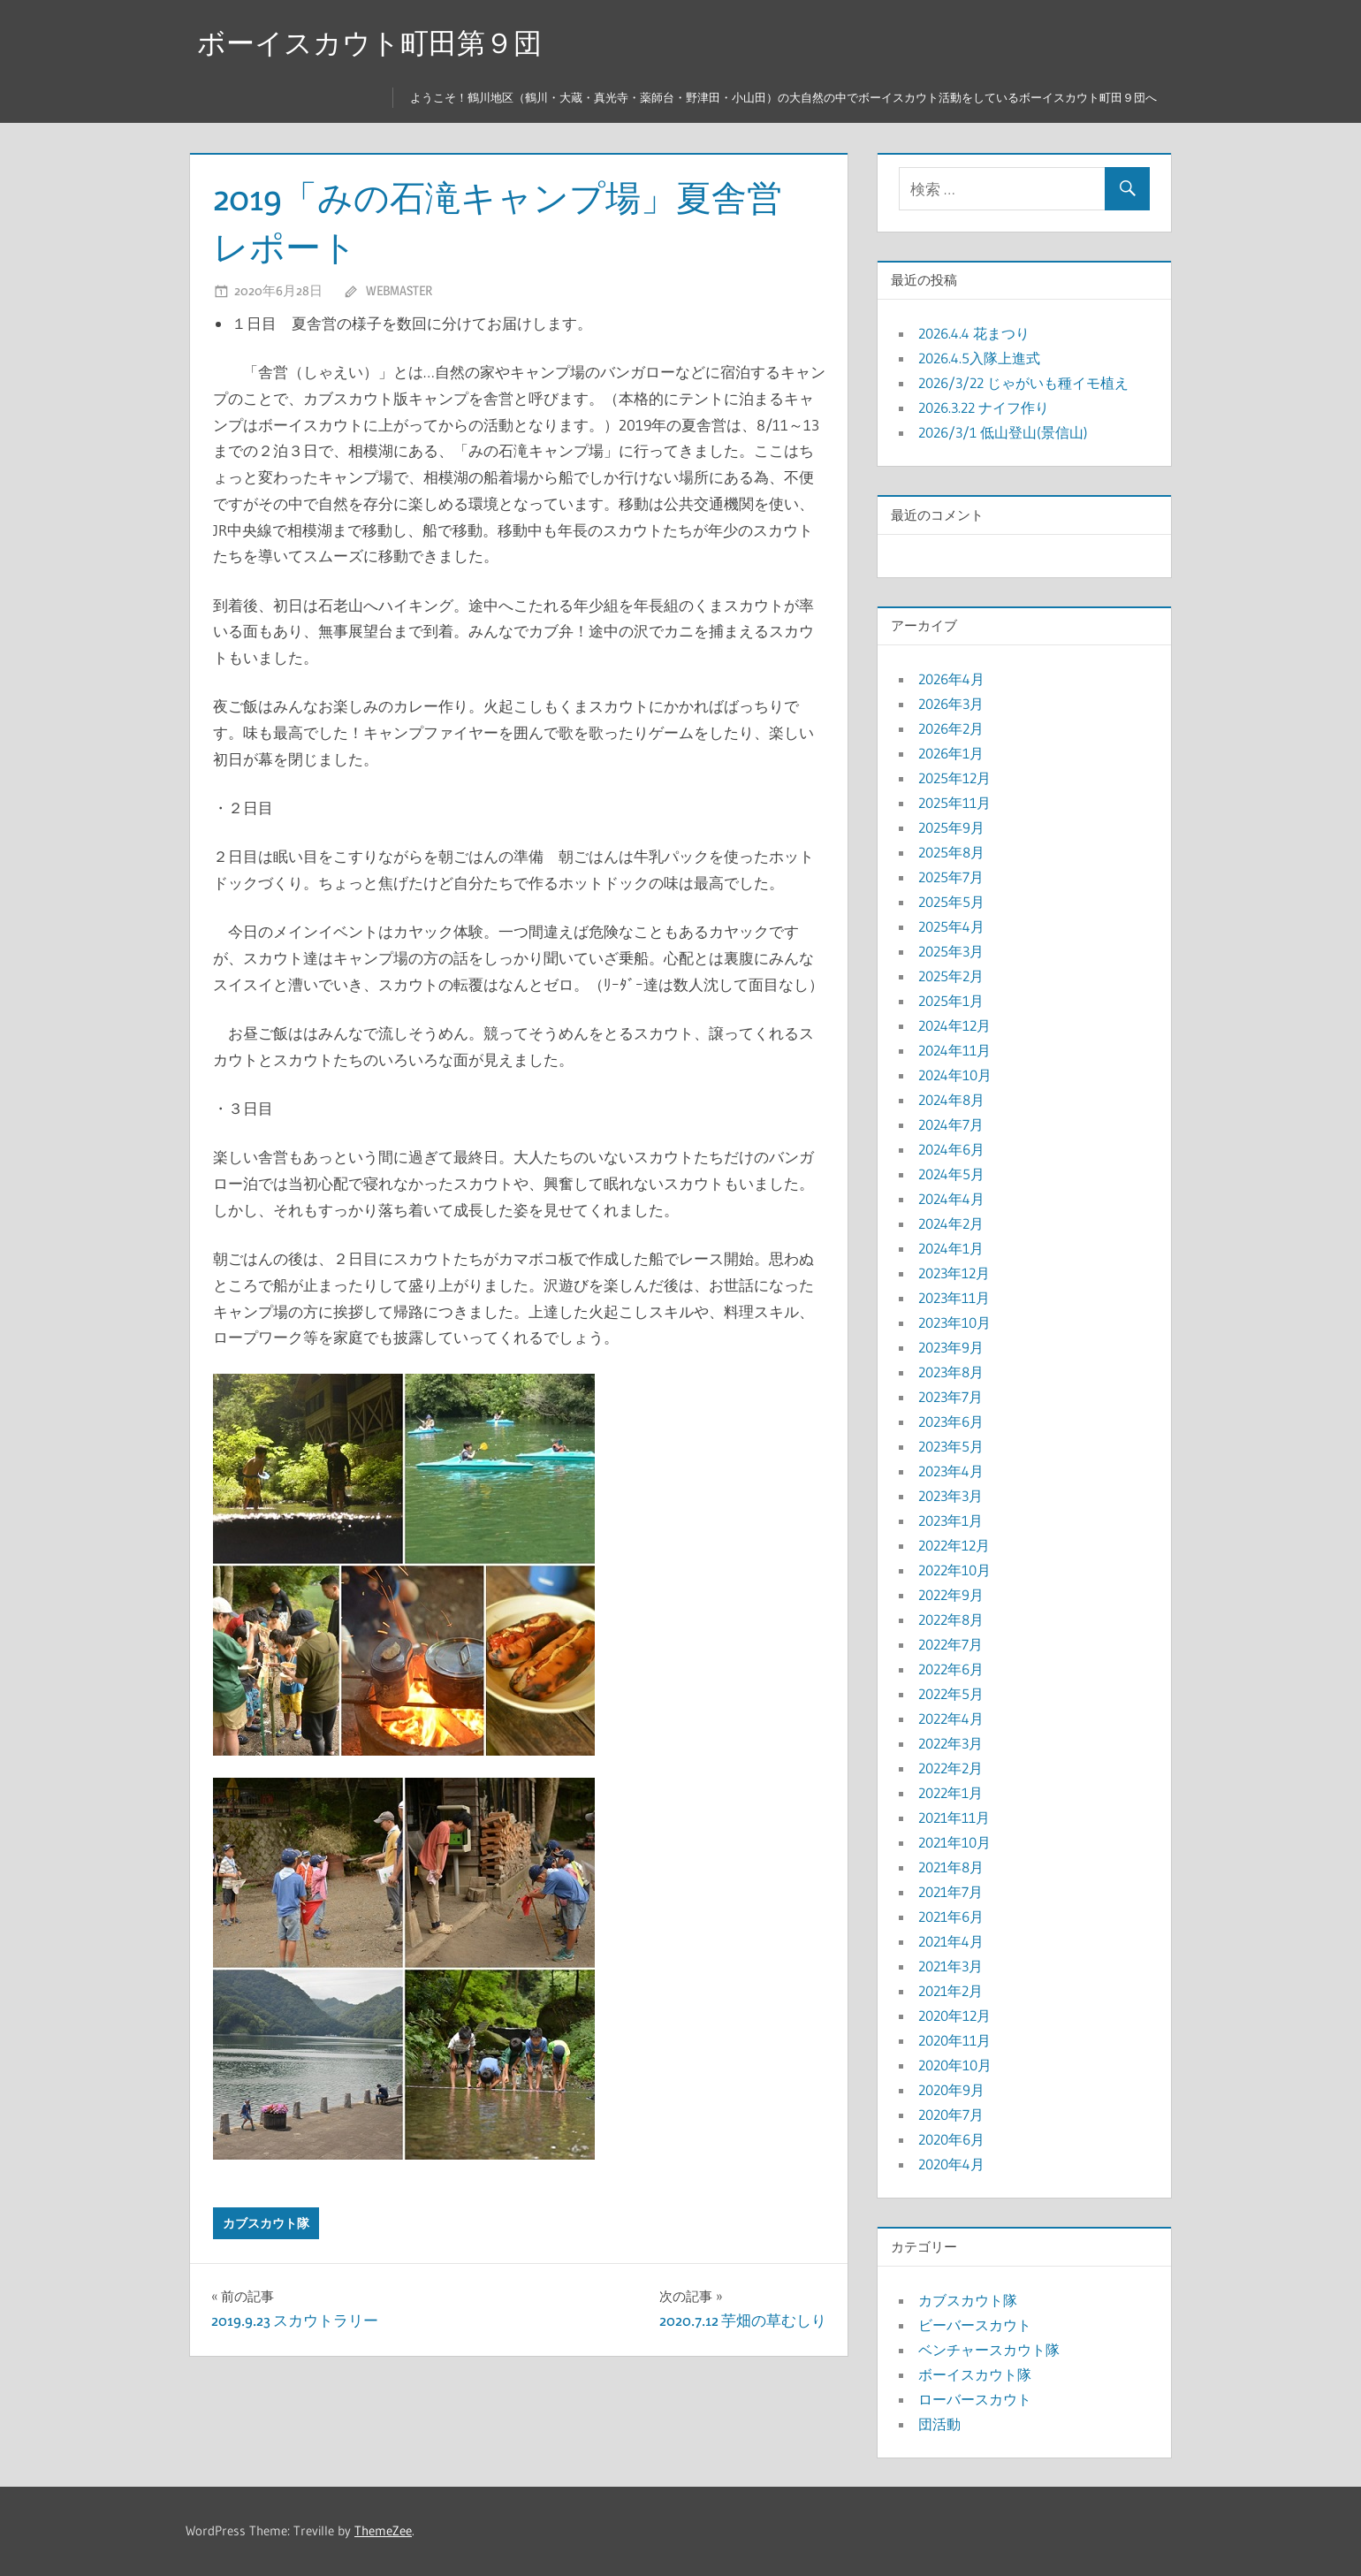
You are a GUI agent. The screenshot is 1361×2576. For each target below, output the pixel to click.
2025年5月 (951, 902)
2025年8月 (951, 852)
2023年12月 (954, 1273)
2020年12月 (954, 2015)
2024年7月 (951, 1124)
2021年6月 (951, 1916)
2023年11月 (954, 1298)
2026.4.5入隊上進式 (979, 358)
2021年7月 (950, 1892)
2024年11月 (954, 1050)
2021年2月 (950, 1991)
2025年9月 (951, 827)
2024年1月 (951, 1248)
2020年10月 (955, 2065)
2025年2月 (951, 976)
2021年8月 (951, 1867)
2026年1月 (951, 753)
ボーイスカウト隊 (974, 2374)
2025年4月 (951, 926)
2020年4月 (951, 2164)
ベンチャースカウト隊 (989, 2350)
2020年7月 (951, 2114)
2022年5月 (951, 1694)
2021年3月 (950, 1966)
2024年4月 (951, 1199)
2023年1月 (950, 1520)
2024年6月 (951, 1149)
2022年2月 (950, 1768)
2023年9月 (951, 1347)
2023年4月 (951, 1471)
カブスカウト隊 (266, 2223)
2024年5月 (951, 1174)
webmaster (399, 290)
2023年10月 (954, 1322)
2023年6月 (951, 1421)
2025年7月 (951, 877)
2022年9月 (951, 1595)
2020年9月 (951, 2090)
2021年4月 (951, 1941)
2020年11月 (954, 2040)
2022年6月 (951, 1669)
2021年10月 (954, 1842)
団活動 (939, 2424)
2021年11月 (954, 1817)
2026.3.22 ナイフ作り (983, 407)
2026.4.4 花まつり (974, 333)
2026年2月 (951, 728)
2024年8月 (951, 1100)
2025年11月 (954, 803)
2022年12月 (954, 1545)
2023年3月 (950, 1496)
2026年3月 (951, 704)
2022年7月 (950, 1644)
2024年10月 (955, 1075)
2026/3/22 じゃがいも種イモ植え (1023, 383)
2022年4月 (951, 1718)
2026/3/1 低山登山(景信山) (1003, 432)
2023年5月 (951, 1446)
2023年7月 (950, 1397)
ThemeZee (383, 2530)
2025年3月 (951, 951)
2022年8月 (951, 1619)
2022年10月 (954, 1570)
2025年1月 (951, 1001)
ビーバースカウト (974, 2325)
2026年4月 (951, 679)
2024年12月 (954, 1025)
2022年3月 (950, 1743)
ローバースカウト (974, 2399)
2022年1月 (950, 1793)
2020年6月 (951, 2139)
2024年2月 (951, 1223)
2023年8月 (951, 1372)
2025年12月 (954, 778)
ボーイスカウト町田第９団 (369, 43)
